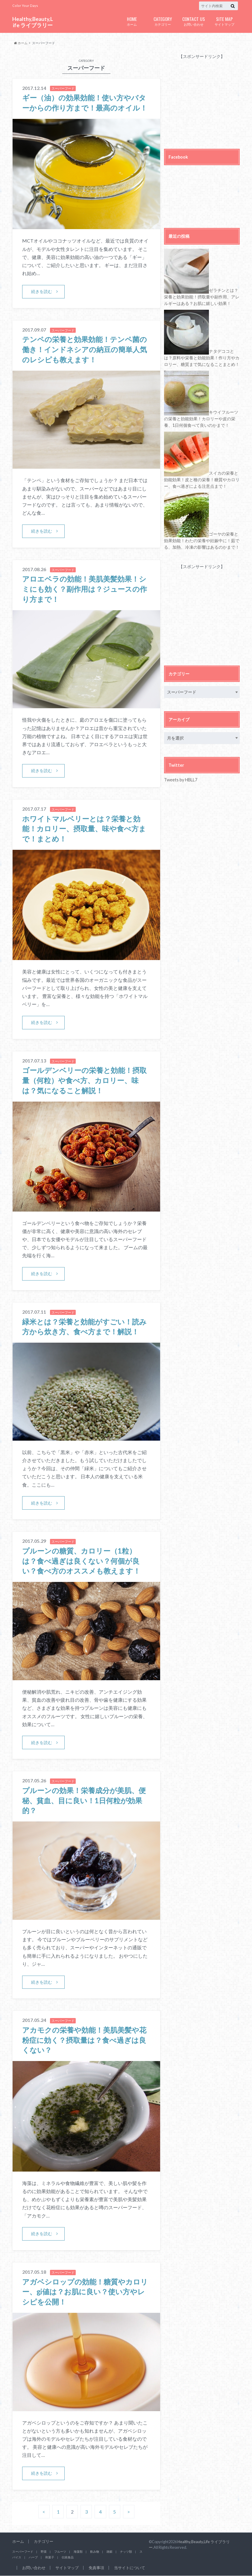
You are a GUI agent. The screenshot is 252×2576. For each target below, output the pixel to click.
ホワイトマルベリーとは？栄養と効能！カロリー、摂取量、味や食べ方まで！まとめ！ (84, 828)
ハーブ (33, 2557)
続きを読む (41, 291)
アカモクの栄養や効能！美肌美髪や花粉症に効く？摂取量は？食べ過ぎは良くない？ (84, 2040)
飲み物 (94, 2552)
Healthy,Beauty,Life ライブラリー (32, 22)
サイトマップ (224, 21)
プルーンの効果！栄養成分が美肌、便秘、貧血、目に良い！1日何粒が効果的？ (84, 1800)
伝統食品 (68, 2557)
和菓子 (49, 2557)
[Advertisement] (208, 96)
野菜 (44, 2552)
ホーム (131, 21)
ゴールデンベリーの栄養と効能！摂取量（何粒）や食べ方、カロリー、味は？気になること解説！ (84, 1080)
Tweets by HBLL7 (180, 779)
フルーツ (60, 2552)
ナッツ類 (126, 2552)
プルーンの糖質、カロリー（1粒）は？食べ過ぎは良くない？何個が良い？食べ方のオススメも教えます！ (81, 1560)
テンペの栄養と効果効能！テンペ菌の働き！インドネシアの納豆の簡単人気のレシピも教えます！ (84, 349)
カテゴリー (162, 21)
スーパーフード (22, 2552)
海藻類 (78, 2552)
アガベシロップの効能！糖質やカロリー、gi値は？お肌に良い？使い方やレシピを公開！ (85, 2291)
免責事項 (96, 2568)
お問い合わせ (193, 21)
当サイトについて (129, 2568)
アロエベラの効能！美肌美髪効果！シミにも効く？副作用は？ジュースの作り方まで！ (84, 589)
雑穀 (110, 2552)
